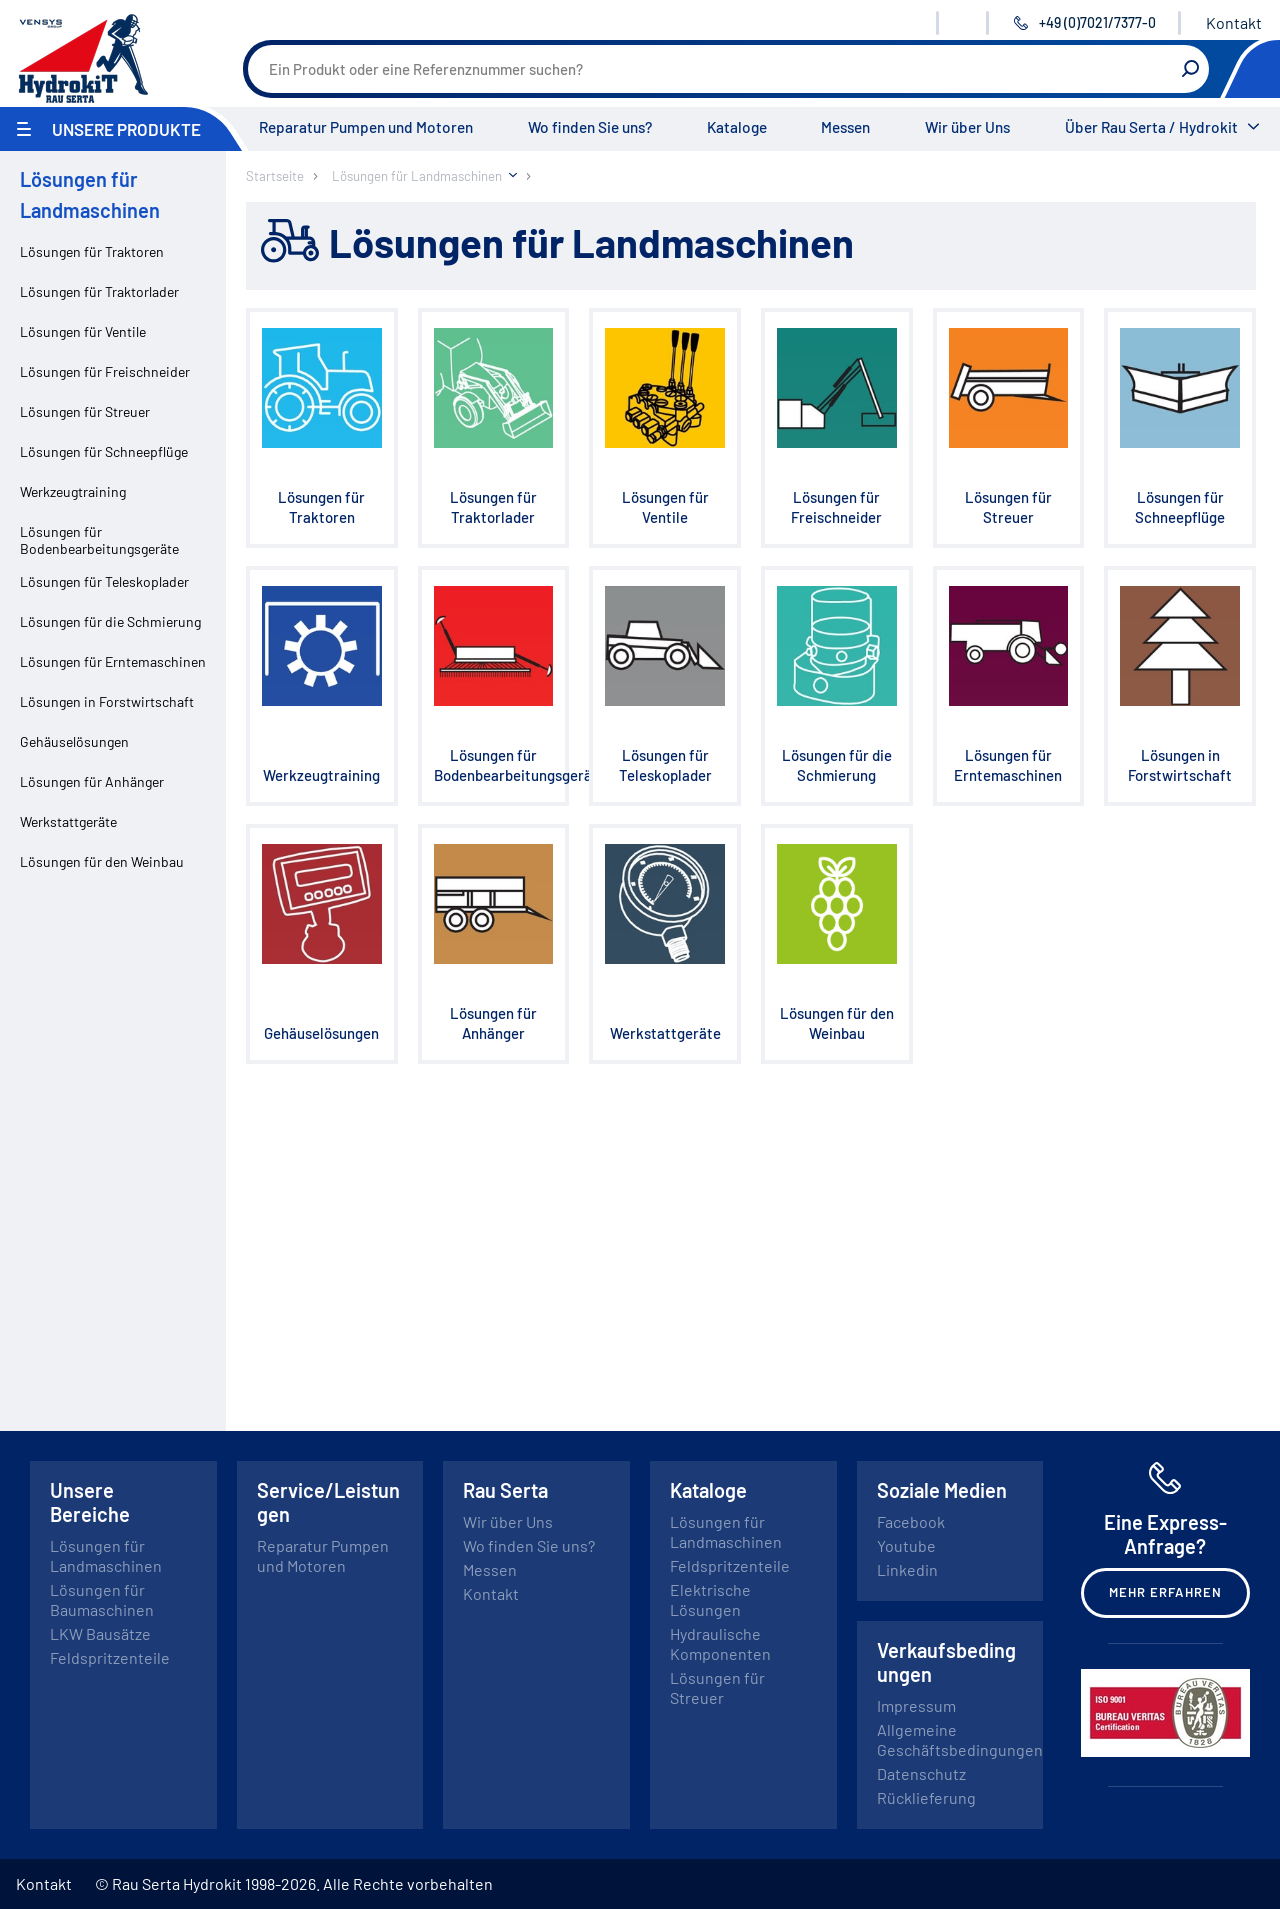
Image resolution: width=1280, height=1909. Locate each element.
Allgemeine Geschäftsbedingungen (960, 1739)
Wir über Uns (967, 127)
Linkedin (907, 1569)
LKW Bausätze (100, 1633)
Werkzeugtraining (73, 491)
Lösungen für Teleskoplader (104, 581)
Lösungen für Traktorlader (99, 291)
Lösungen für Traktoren (92, 251)
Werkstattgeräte (68, 821)
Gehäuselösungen (74, 741)
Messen (845, 127)
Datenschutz (921, 1773)
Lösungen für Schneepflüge (104, 451)
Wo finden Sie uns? (590, 127)
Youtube (906, 1545)
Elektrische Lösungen (710, 1599)
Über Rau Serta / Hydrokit (1151, 127)
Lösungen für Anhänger (92, 781)
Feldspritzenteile (110, 1657)
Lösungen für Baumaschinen (102, 1599)
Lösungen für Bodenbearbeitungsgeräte (99, 540)
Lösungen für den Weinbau (102, 861)
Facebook (911, 1521)
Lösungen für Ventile (83, 331)
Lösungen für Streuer (85, 411)
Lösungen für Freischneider (105, 371)
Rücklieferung (926, 1797)
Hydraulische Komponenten (720, 1643)
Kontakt (1234, 22)
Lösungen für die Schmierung (110, 621)
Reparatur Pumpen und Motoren (366, 127)
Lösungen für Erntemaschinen (113, 661)
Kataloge (737, 127)
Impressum (916, 1705)
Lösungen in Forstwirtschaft (107, 701)
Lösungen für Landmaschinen (106, 1555)
